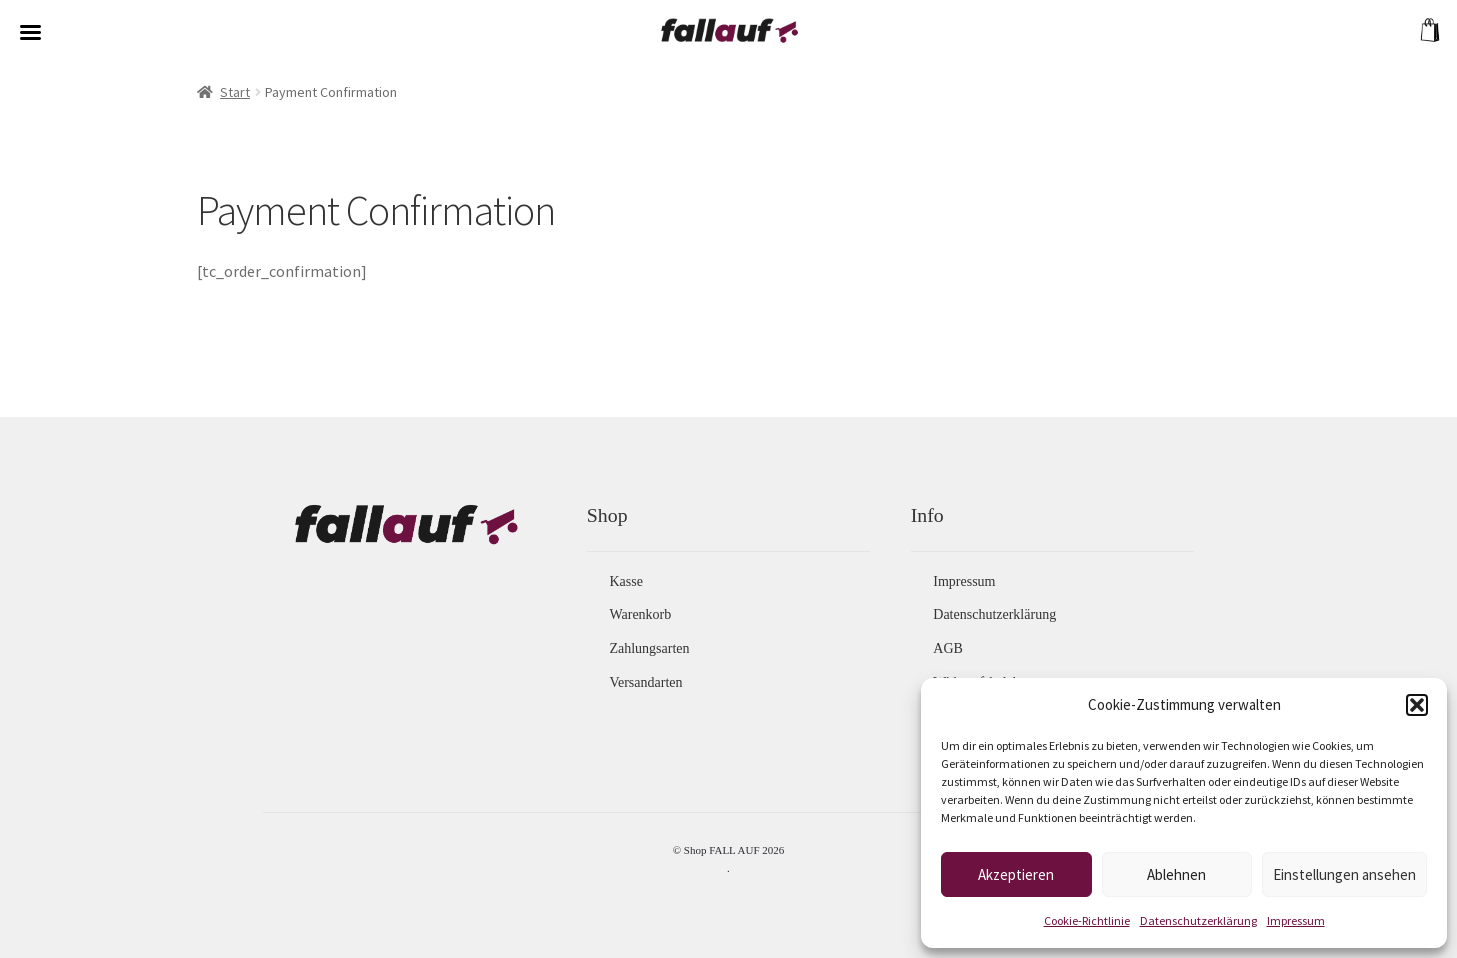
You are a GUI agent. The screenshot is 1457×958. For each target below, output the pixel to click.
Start (235, 92)
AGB (948, 648)
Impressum (1296, 920)
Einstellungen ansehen (1344, 874)
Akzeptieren (1016, 874)
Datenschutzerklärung (1198, 920)
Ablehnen (1176, 874)
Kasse (625, 581)
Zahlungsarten (649, 648)
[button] (1417, 705)
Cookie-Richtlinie (1087, 920)
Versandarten (645, 682)
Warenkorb (640, 614)
